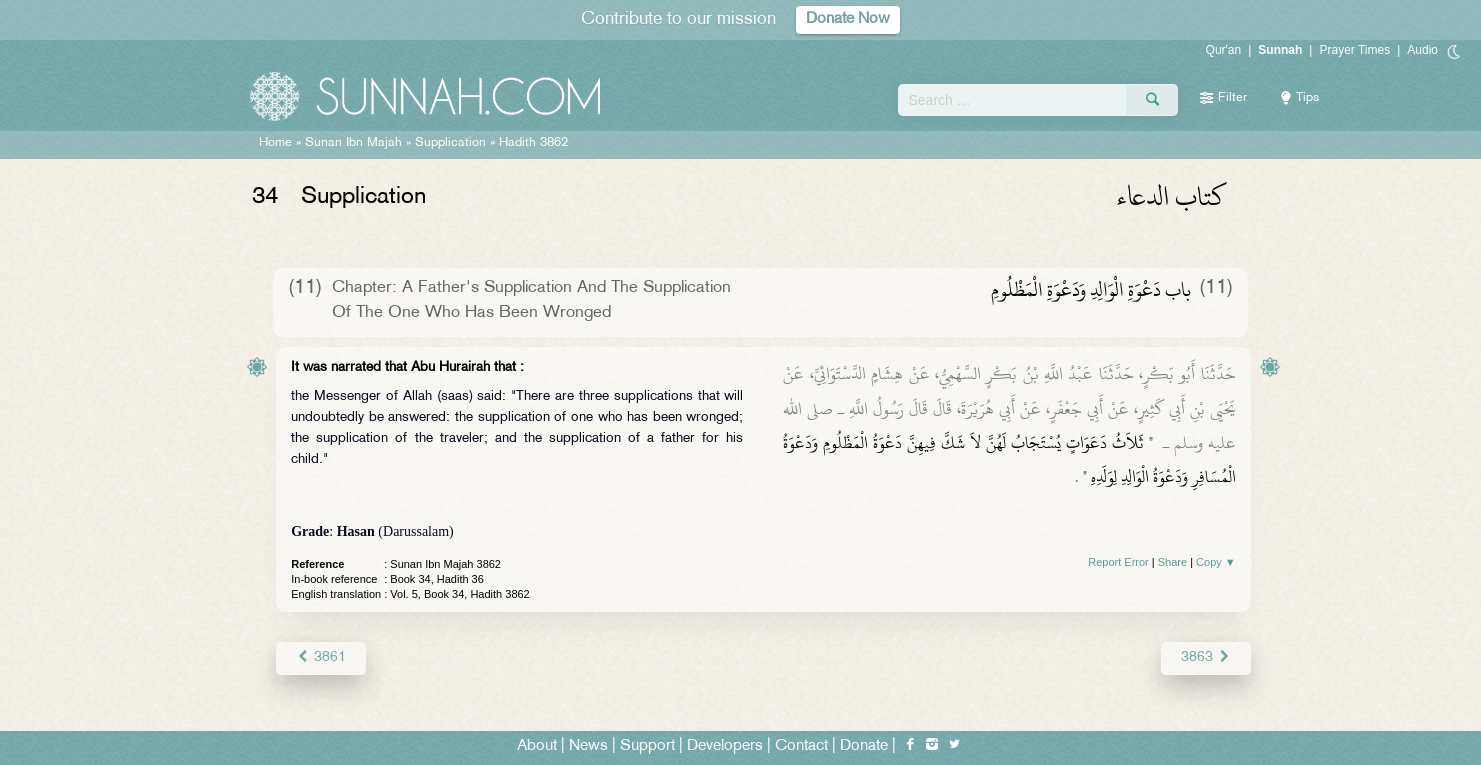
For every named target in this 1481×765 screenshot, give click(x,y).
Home (275, 143)
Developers (725, 746)
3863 (1205, 657)
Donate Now (848, 19)
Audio (1422, 50)
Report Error (1118, 562)
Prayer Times (1354, 50)
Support (647, 746)
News (588, 746)
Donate (864, 746)
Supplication (450, 143)
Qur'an (1224, 50)
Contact (801, 746)
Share (1172, 562)
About (537, 746)
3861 (320, 657)
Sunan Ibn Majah (353, 143)
